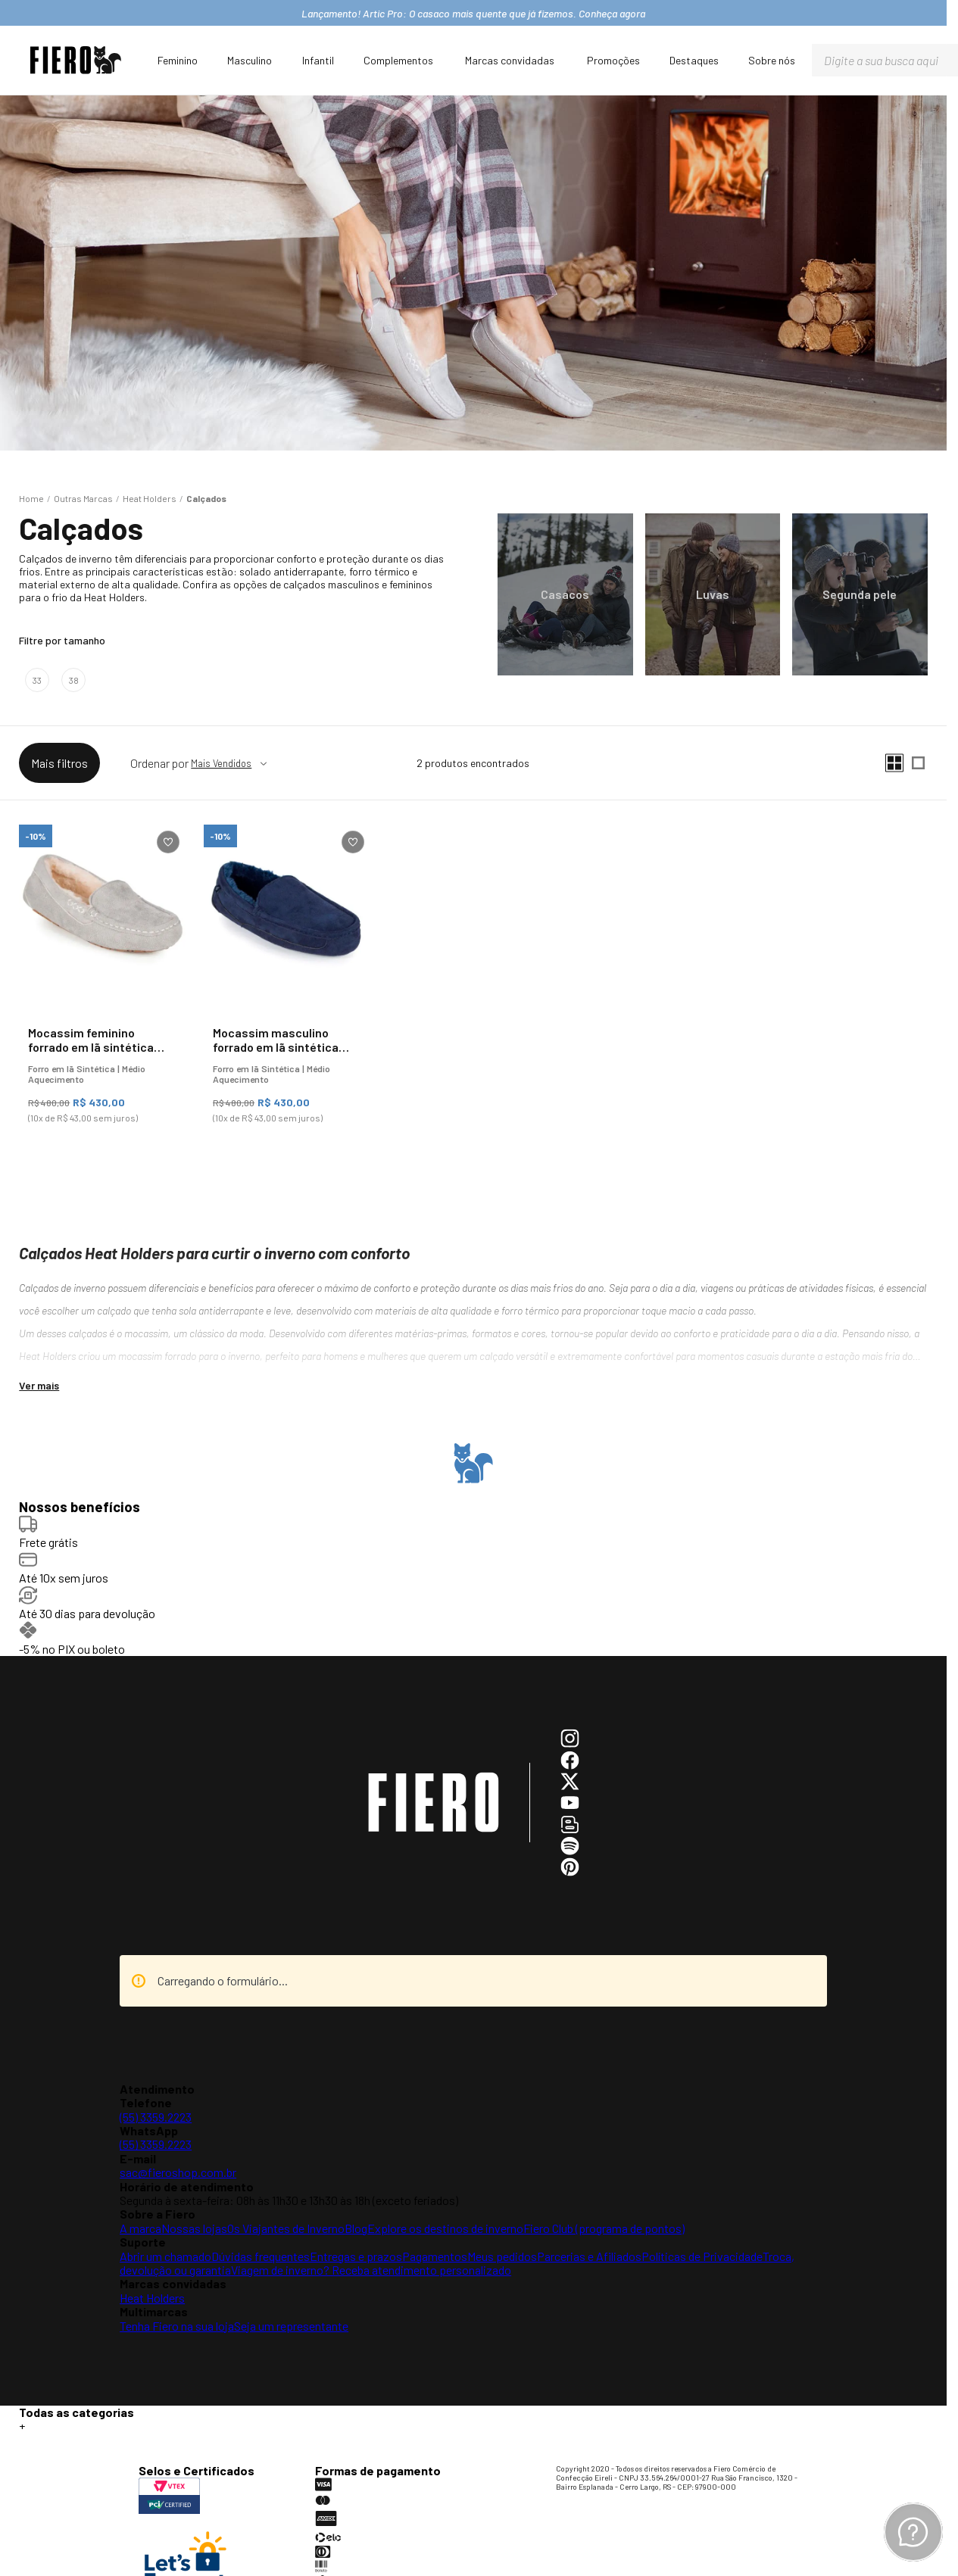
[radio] (894, 762)
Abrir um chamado (165, 2256)
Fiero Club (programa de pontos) (604, 2228)
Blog (356, 2228)
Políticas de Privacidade (702, 2256)
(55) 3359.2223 (156, 2117)
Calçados (206, 498)
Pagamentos (434, 2256)
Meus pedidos (502, 2256)
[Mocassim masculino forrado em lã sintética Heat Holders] (287, 980)
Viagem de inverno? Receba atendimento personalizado (371, 2270)
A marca (140, 2228)
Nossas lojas (194, 2228)
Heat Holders (149, 498)
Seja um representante (291, 2326)
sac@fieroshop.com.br (178, 2172)
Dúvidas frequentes (260, 2256)
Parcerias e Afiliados (589, 2256)
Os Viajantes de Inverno (286, 2228)
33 (37, 680)
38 (74, 680)
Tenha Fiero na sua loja (177, 2326)
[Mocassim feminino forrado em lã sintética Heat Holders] (102, 980)
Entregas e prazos (356, 2256)
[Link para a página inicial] (31, 498)
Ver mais (39, 1385)
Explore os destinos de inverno (445, 2228)
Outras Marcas (83, 498)
